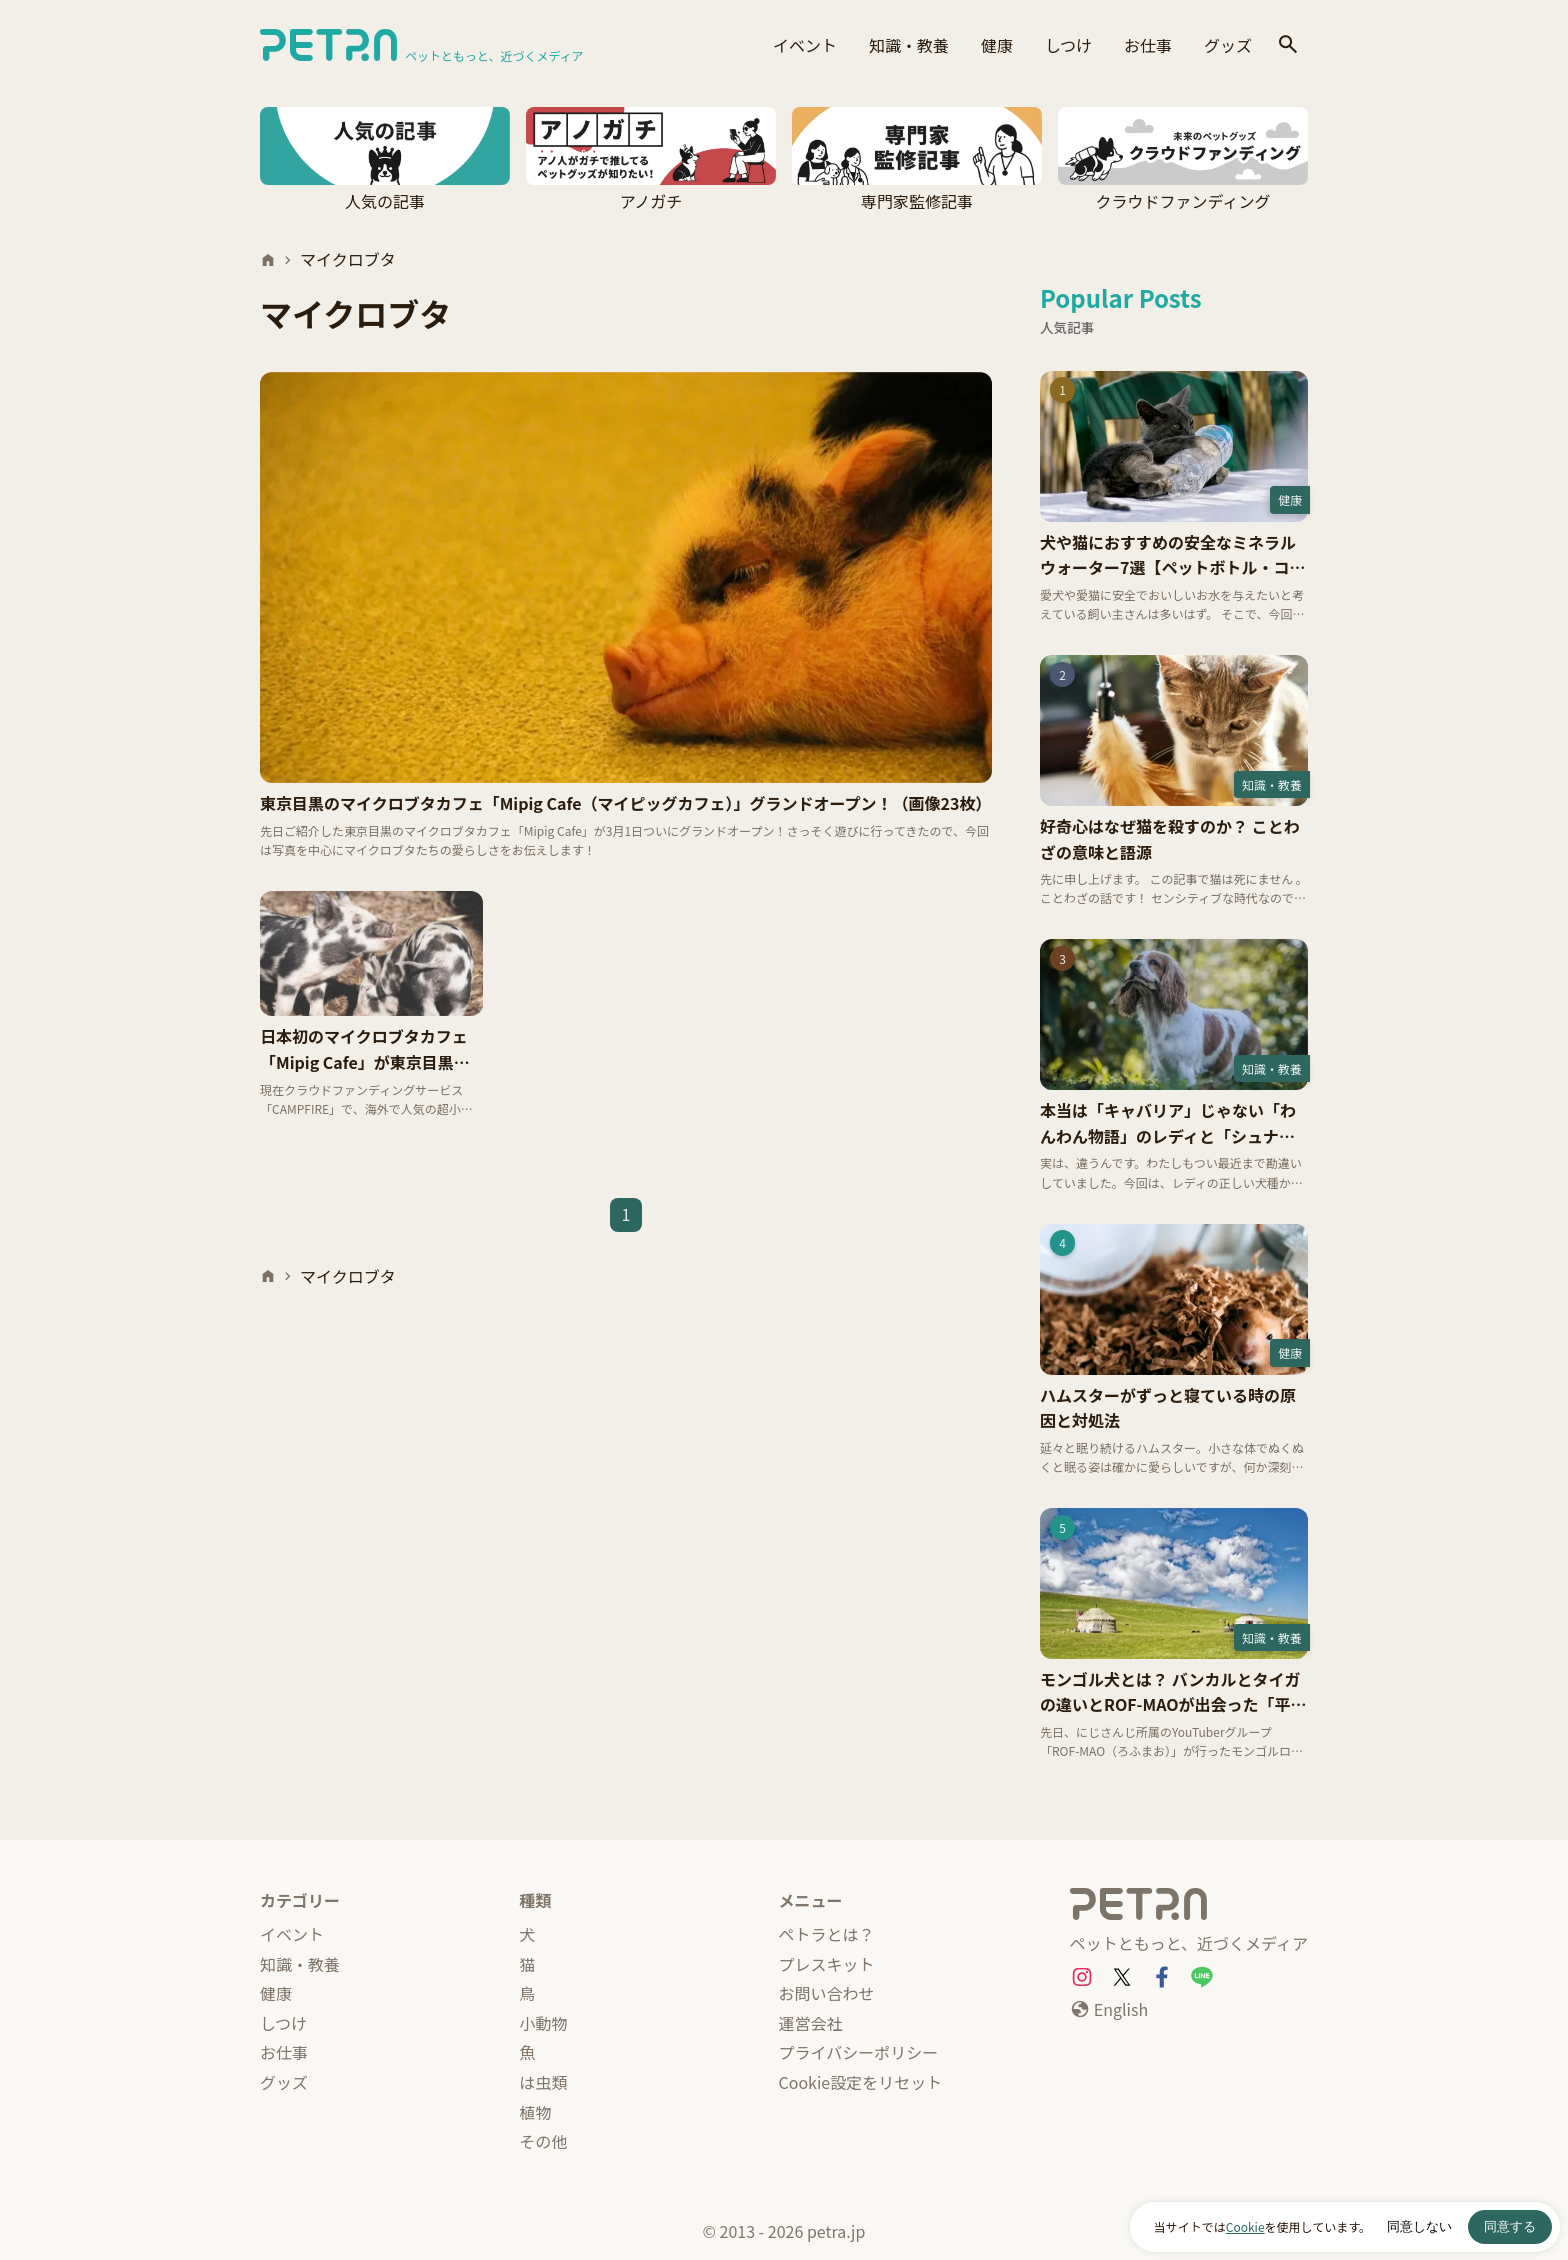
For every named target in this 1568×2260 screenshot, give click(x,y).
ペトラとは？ (827, 1934)
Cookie (1245, 2226)
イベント (805, 45)
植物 (535, 2112)
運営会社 (811, 2023)
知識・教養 (909, 45)
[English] (1109, 2010)
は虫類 (543, 2082)
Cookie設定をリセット (861, 2082)
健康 (997, 45)
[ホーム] (268, 260)
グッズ (1228, 45)
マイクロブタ (348, 259)
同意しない (1419, 2226)
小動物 (543, 2023)
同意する (1510, 2226)
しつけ (1068, 45)
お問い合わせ (827, 1993)
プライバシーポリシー (859, 2052)
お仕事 (1148, 45)
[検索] (1288, 45)
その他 (543, 2141)
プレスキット (827, 1964)
